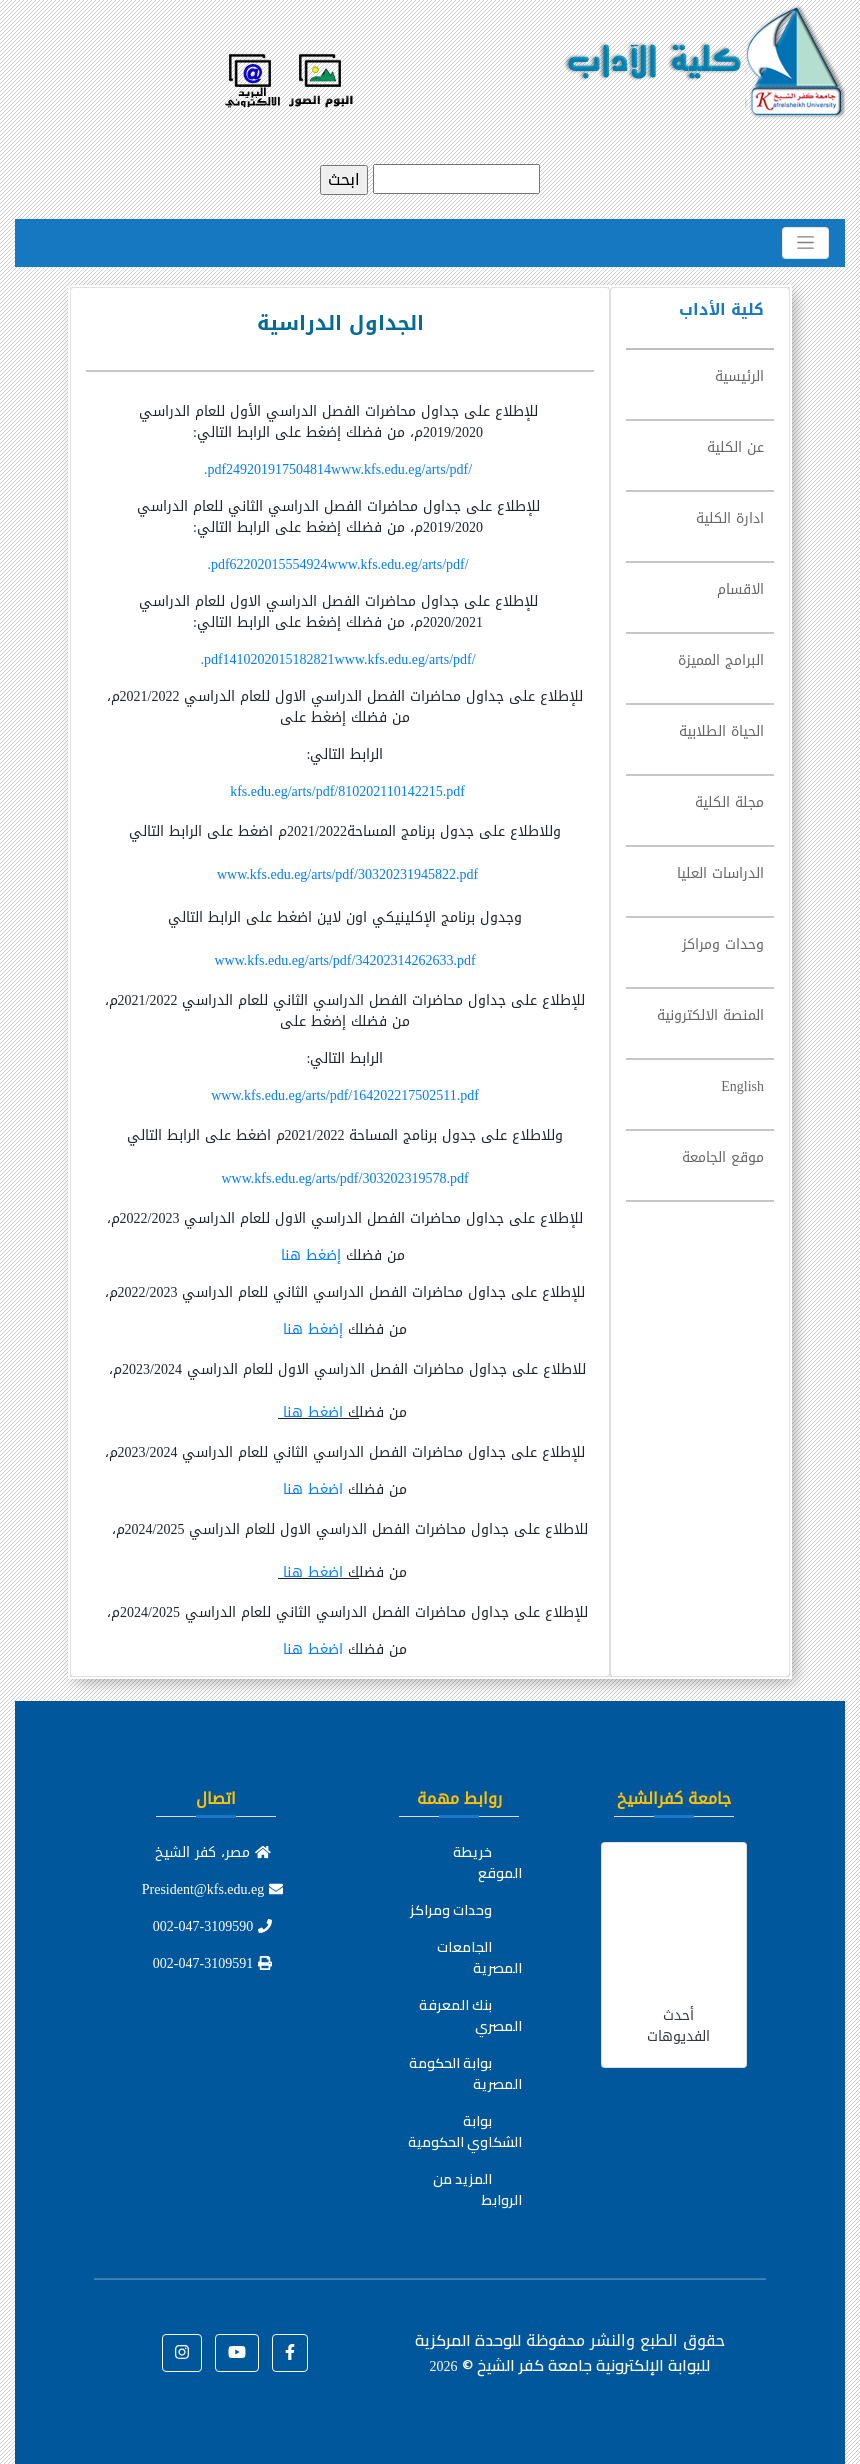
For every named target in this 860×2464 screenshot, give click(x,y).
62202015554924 (337, 564)
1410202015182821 (337, 659)
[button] (290, 2353)
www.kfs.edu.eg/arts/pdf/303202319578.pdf (344, 1178)
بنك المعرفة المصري (470, 2015)
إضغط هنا (313, 1255)
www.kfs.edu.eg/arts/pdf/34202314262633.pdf (344, 960)
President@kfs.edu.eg (213, 1889)
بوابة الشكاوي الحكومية (465, 2131)
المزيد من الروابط (477, 2189)
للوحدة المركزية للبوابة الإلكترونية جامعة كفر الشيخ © (562, 2352)
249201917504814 (338, 469)
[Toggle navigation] (805, 243)
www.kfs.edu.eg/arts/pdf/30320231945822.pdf (347, 874)
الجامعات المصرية (479, 1957)
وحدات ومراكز (451, 1910)
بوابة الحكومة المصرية (465, 2073)
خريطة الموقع (487, 1862)
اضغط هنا (310, 1412)
